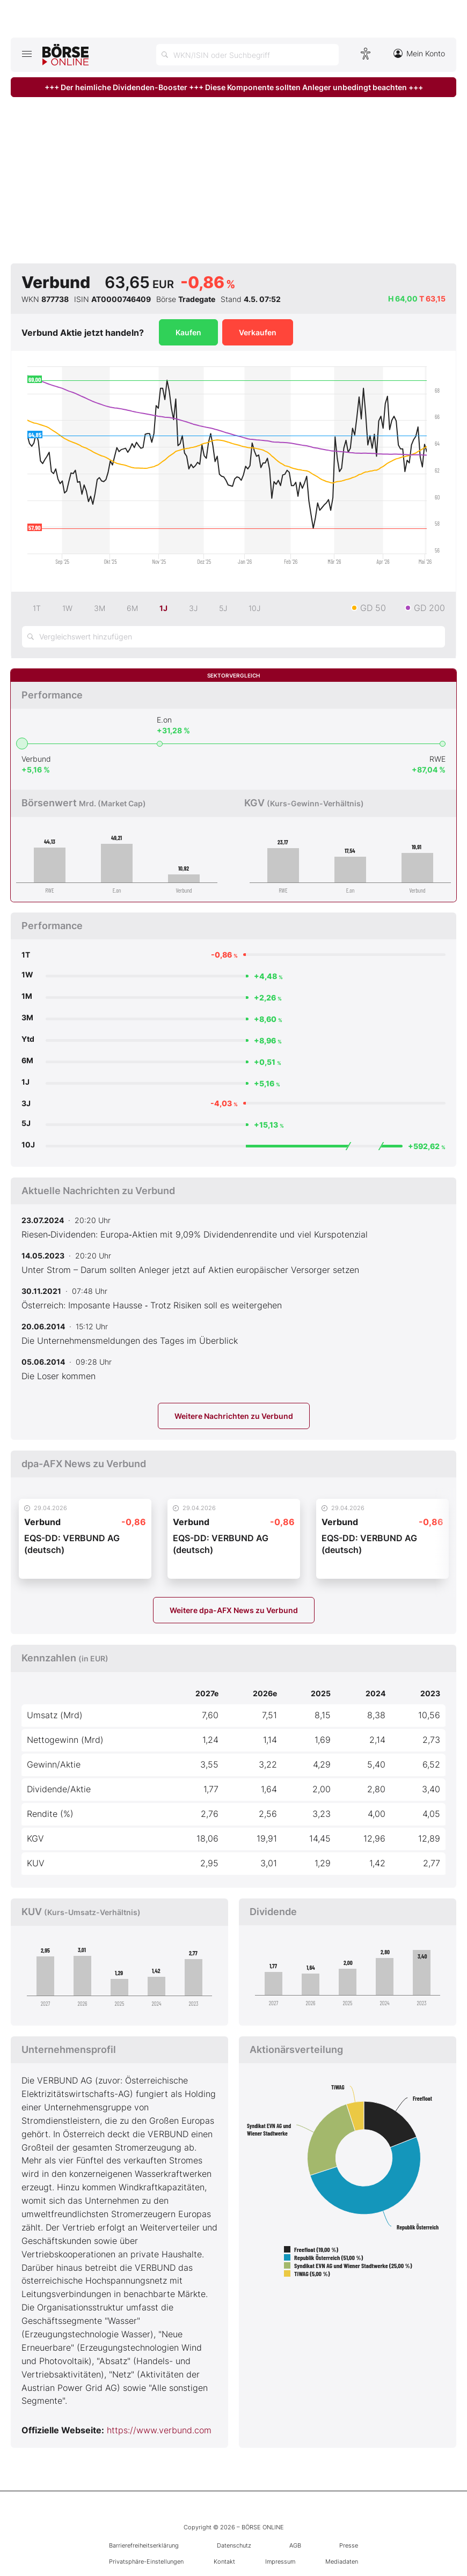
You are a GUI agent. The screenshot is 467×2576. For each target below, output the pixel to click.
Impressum (280, 2561)
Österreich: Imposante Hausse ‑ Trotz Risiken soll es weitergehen (151, 1305)
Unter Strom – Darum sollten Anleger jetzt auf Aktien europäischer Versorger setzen (190, 1269)
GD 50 (373, 607)
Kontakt (224, 2561)
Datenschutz (234, 2545)
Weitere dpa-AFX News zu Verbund (234, 1610)
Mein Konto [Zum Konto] (419, 53)
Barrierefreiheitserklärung (144, 2545)
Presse (348, 2545)
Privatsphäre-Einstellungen (146, 2561)
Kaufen (188, 332)
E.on (164, 719)
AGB (295, 2545)
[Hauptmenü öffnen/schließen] (26, 54)
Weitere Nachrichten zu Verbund (233, 1416)
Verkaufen (257, 332)
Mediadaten (341, 2561)
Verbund (36, 758)
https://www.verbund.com (159, 2430)
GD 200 (429, 607)
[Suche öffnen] (247, 54)
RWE (437, 758)
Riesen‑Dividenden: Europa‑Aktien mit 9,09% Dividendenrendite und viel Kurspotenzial (194, 1234)
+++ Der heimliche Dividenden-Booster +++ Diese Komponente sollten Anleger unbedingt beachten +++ (234, 87)
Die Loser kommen (58, 1376)
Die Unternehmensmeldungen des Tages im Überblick (129, 1340)
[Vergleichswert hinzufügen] (233, 636)
